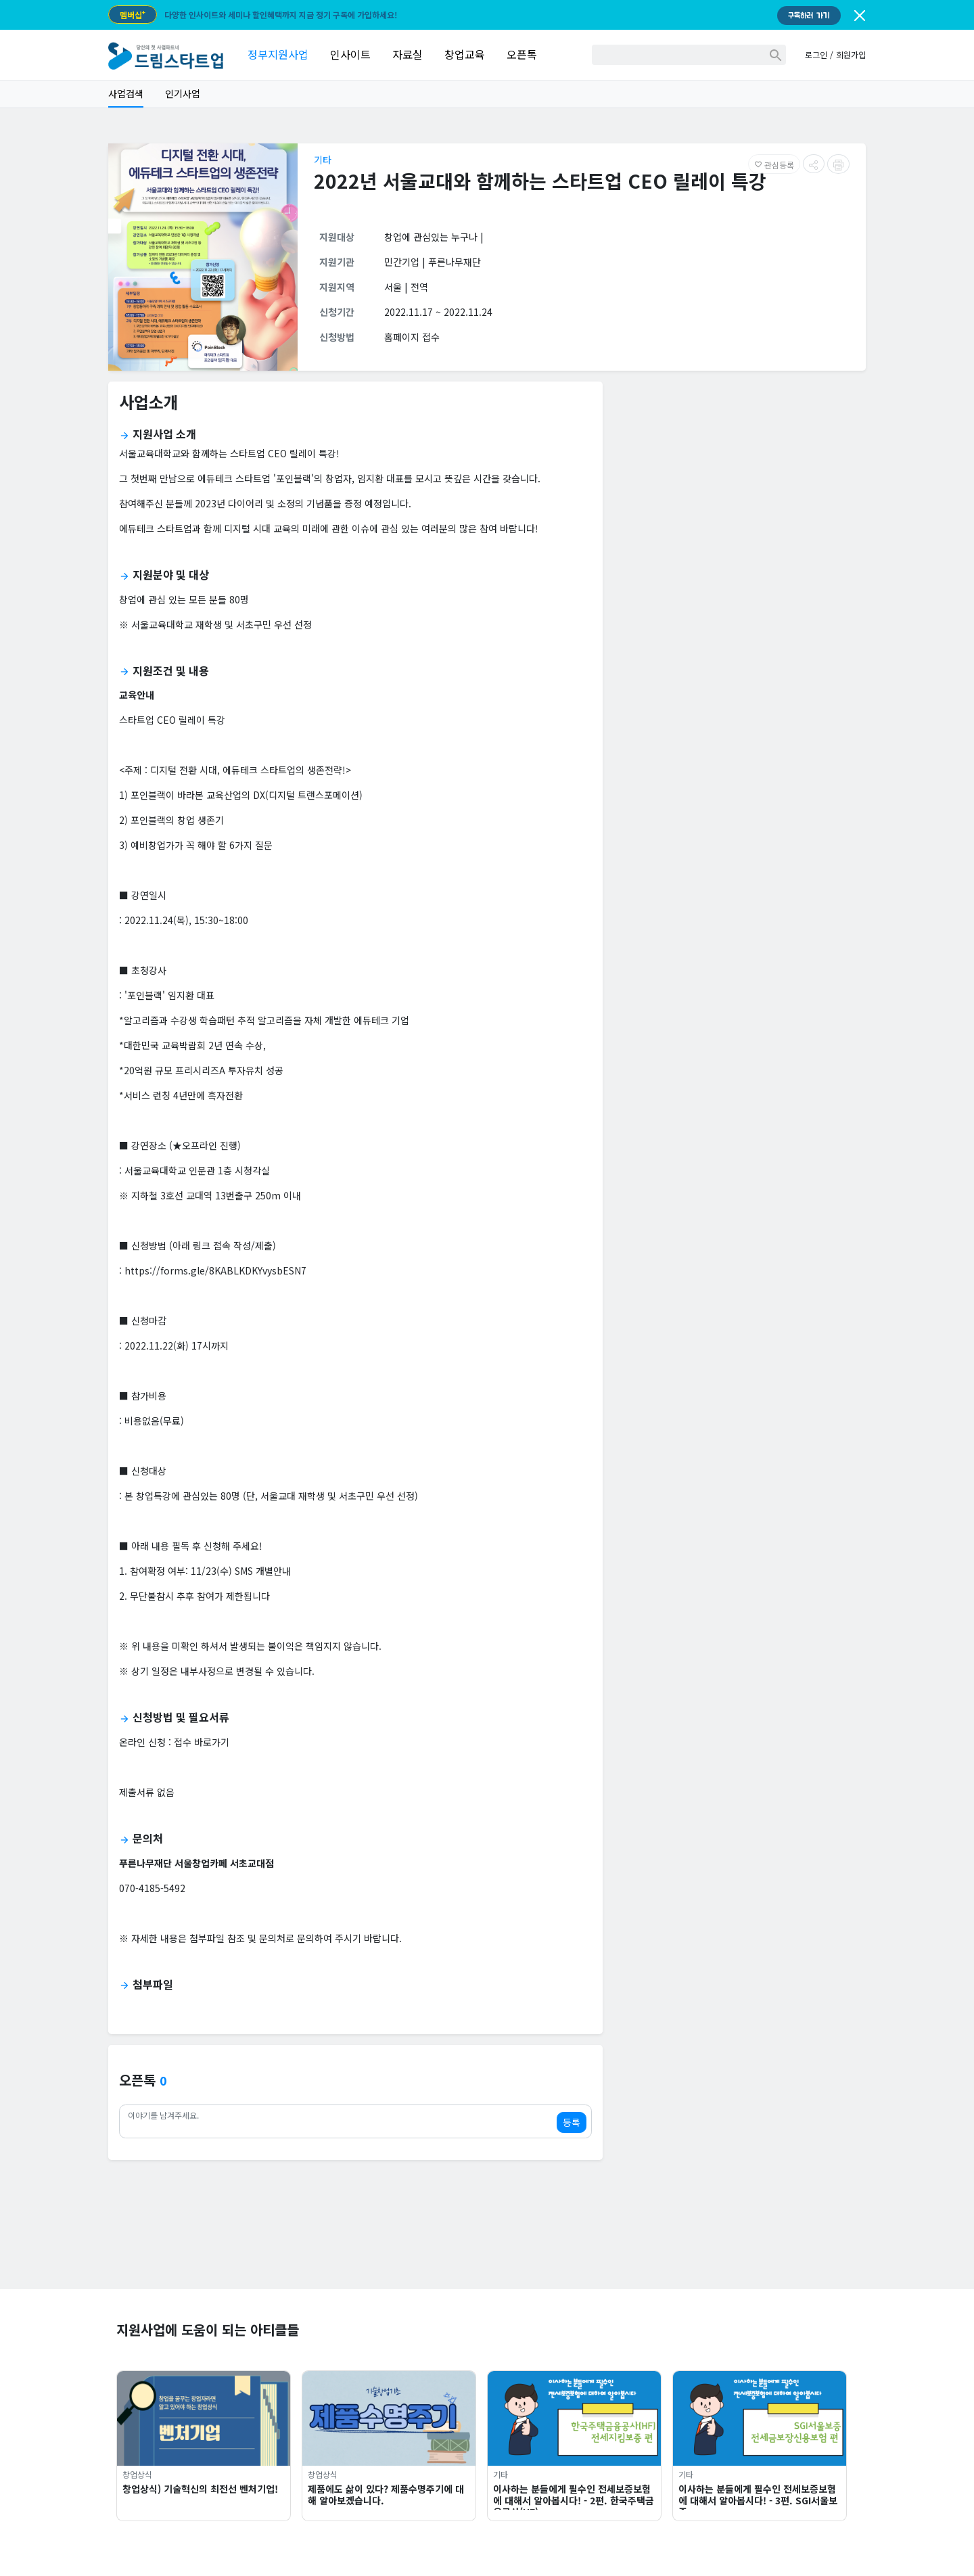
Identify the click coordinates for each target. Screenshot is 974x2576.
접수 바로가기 (201, 1742)
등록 (571, 2122)
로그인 (816, 54)
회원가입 (851, 54)
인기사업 (182, 93)
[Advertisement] (739, 487)
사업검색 (125, 93)
